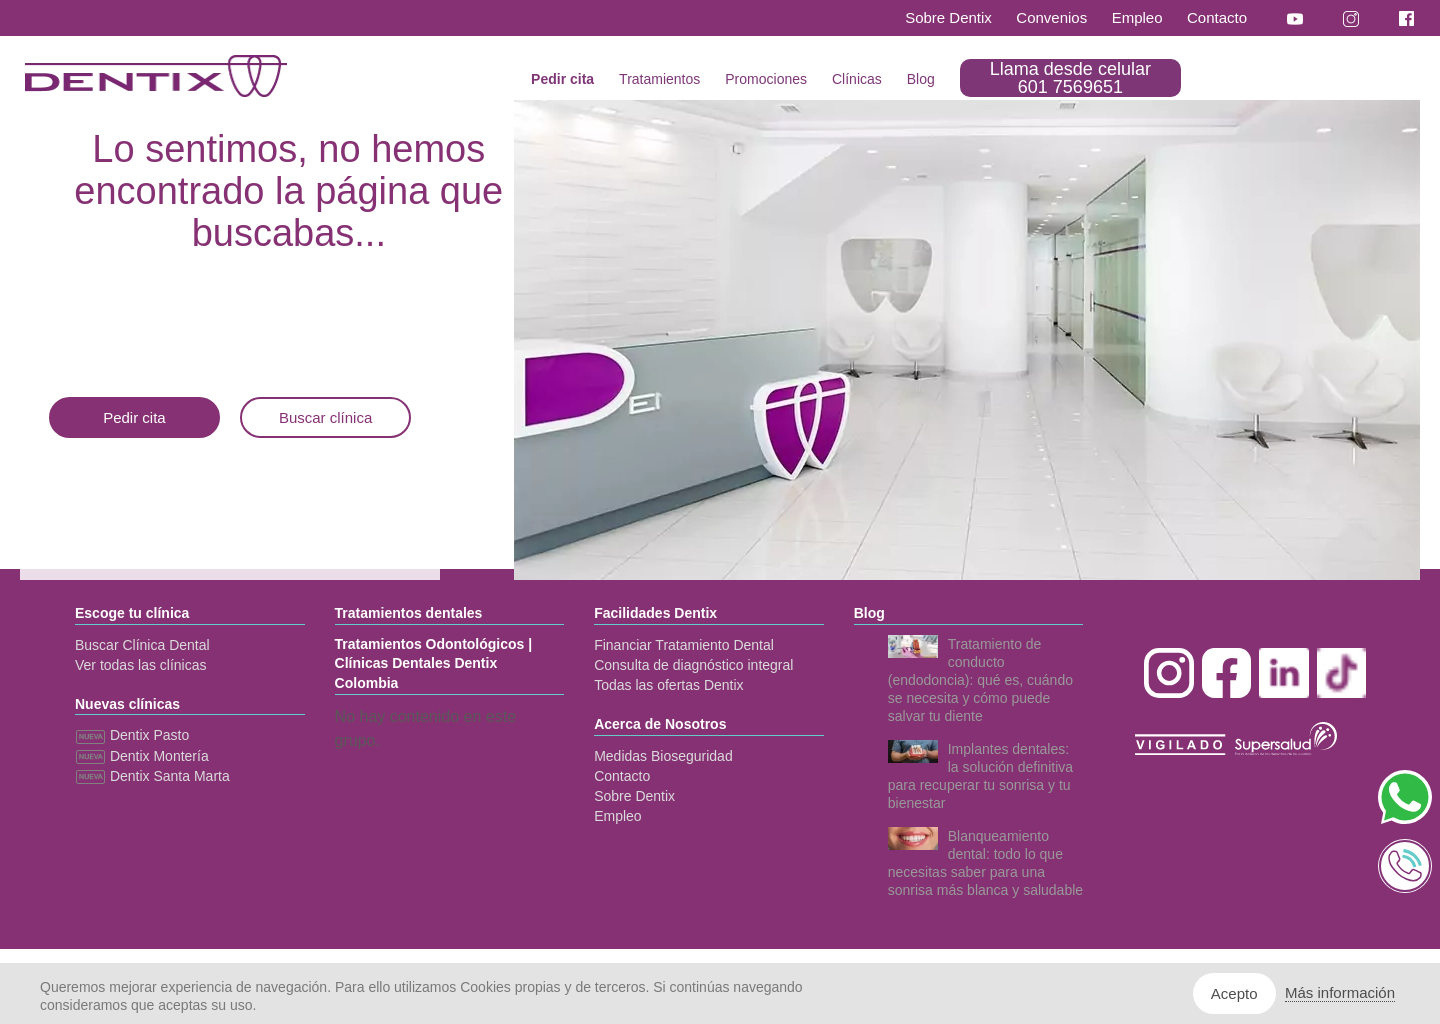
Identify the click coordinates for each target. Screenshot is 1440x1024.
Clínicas (857, 79)
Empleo (1137, 17)
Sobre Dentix (948, 17)
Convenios (1051, 17)
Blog (921, 79)
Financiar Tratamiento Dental (684, 645)
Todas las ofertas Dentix (668, 685)
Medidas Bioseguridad (663, 756)
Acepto (1234, 993)
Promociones (766, 79)
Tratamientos (659, 79)
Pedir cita (562, 79)
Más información (1340, 992)
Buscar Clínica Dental (142, 645)
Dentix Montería (142, 756)
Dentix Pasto (132, 735)
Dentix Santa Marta (152, 776)
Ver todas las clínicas (141, 665)
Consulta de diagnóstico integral (693, 665)
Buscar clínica (325, 417)
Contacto (1217, 17)
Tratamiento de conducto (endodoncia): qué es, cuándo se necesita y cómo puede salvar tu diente (980, 680)
